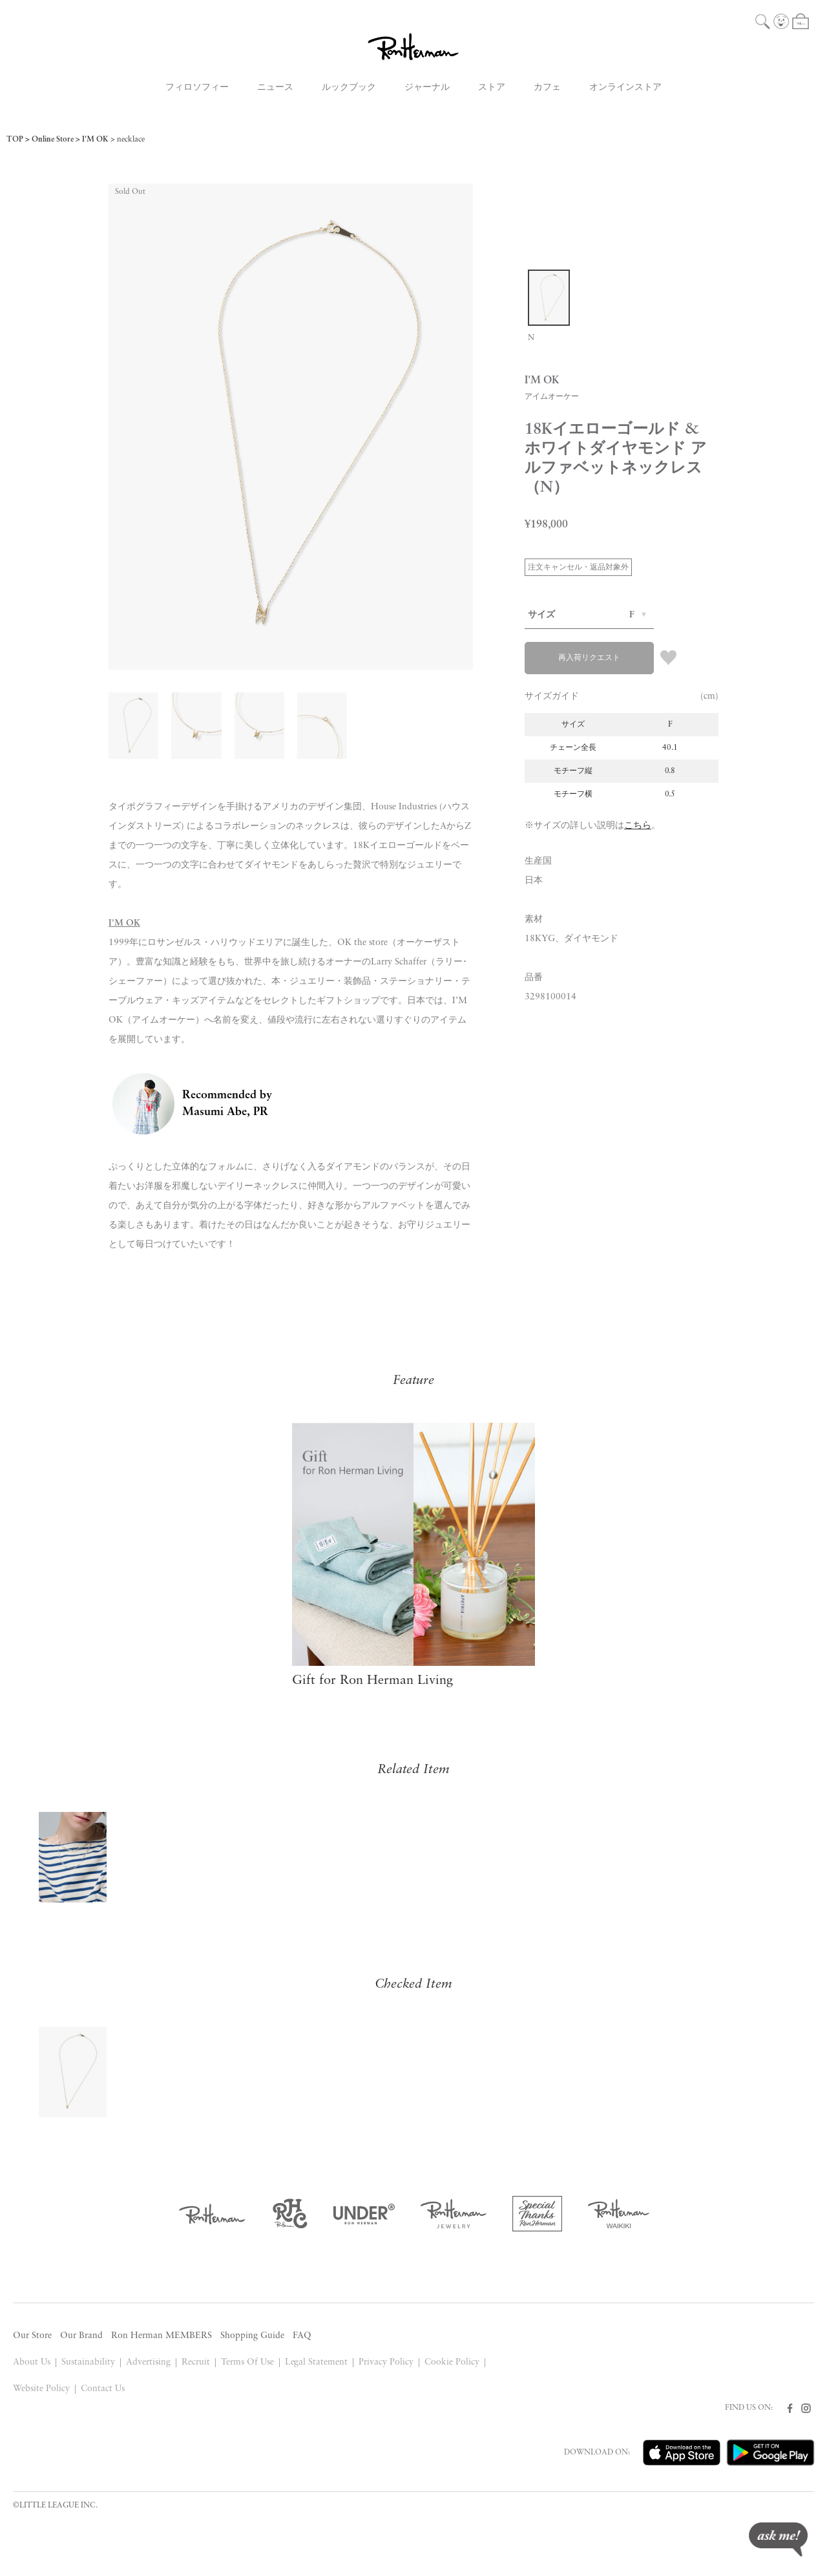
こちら (637, 826)
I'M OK (95, 140)
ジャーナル (427, 87)
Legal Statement (316, 2362)
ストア (491, 87)
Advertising (148, 2362)
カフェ (547, 87)
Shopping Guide (252, 2336)
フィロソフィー (197, 87)
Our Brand (81, 2336)
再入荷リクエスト (589, 658)
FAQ (302, 2336)
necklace (131, 140)
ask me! (778, 2539)
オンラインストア (625, 87)
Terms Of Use (247, 2362)
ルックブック (349, 87)
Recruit (196, 2362)
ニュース (275, 87)
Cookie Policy (451, 2362)
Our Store (32, 2336)
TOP (14, 140)
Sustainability (88, 2362)
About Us (31, 2362)
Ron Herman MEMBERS (161, 2336)
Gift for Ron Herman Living (372, 1680)
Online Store (53, 140)
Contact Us (103, 2389)
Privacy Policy (386, 2362)
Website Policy (41, 2389)
